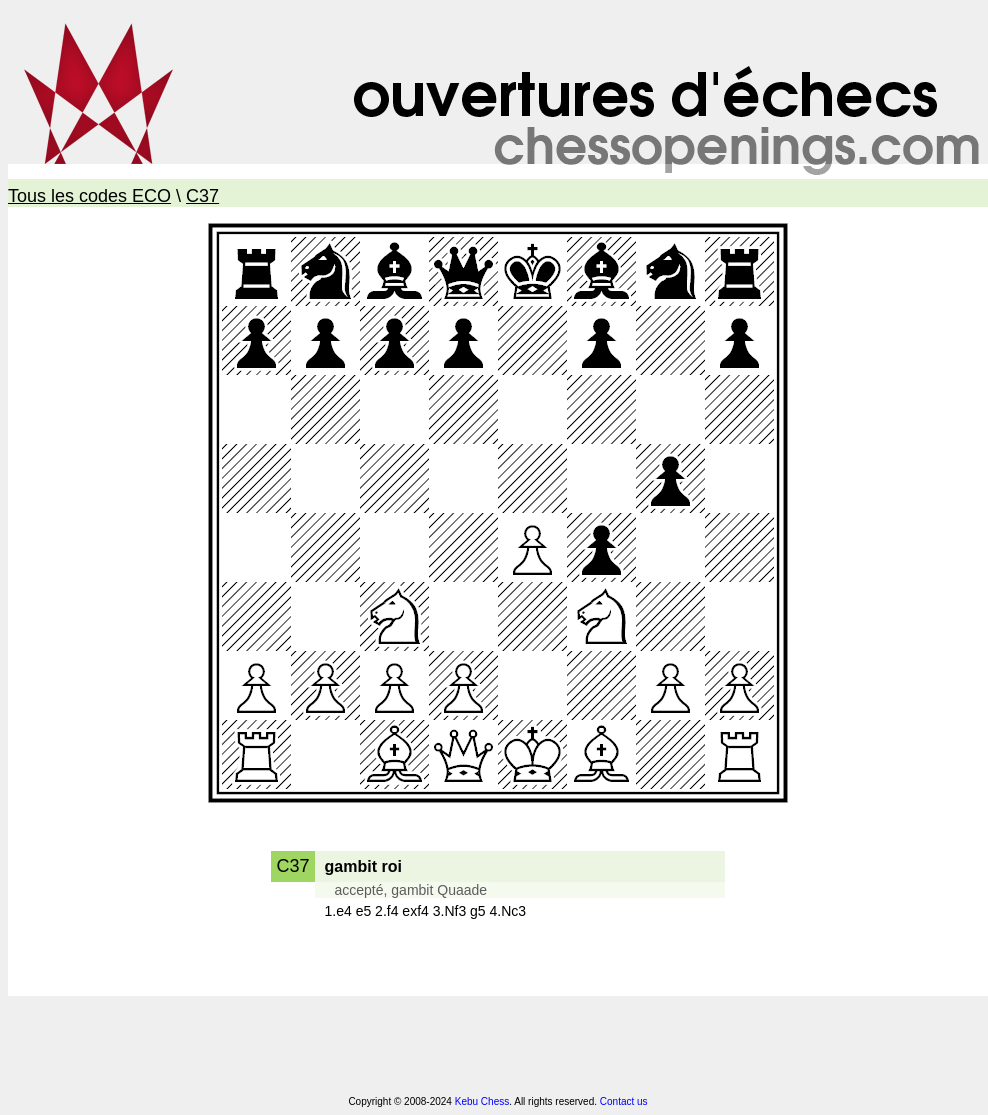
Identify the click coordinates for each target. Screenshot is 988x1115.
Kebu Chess (482, 1101)
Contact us (624, 1101)
